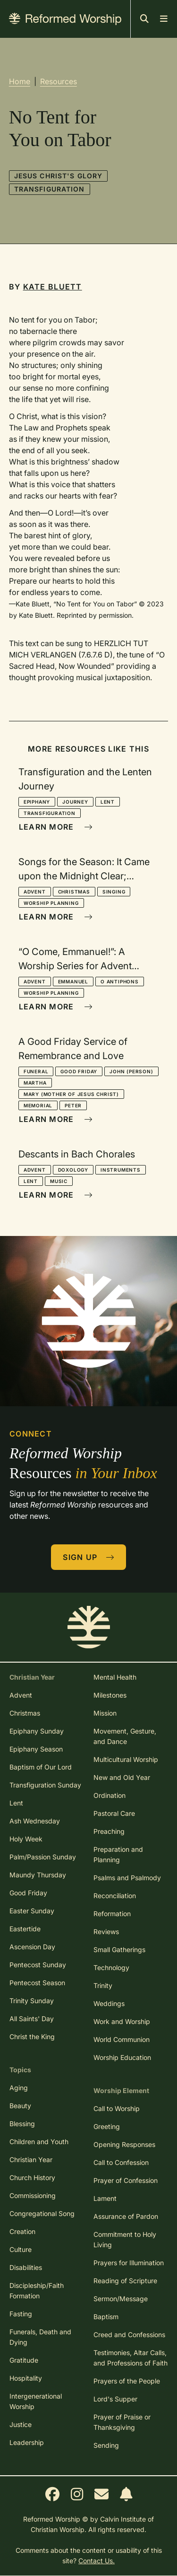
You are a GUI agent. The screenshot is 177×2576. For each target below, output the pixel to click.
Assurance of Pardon (125, 2216)
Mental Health (114, 1677)
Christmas (74, 891)
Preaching (109, 1831)
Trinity (102, 1985)
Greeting (106, 2126)
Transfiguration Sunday (45, 1785)
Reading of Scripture (125, 2281)
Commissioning (32, 2195)
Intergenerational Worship (35, 2401)
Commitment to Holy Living (124, 2239)
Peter (73, 1105)
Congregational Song (42, 2213)
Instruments (121, 1170)
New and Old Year (121, 1777)
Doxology (73, 1170)
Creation (22, 2231)
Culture (20, 2249)
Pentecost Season (37, 1983)
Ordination (109, 1795)
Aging (18, 2088)
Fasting (20, 2314)
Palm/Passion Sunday (42, 1857)
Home (19, 81)
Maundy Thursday (37, 1875)
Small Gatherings (119, 1949)
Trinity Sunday (31, 2001)
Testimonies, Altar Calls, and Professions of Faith (130, 2357)
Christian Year (30, 2159)
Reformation (112, 1914)
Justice (20, 2424)
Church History (32, 2177)
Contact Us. (96, 2561)
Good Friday (78, 1071)
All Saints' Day (31, 2019)
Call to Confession (121, 2162)
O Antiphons (120, 981)
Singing (114, 891)
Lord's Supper (115, 2399)
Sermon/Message (120, 2299)
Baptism (105, 2317)
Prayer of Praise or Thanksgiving (122, 2422)
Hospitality (25, 2378)
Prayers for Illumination (128, 2263)
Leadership (26, 2442)
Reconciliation (114, 1896)
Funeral (36, 1071)
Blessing (22, 2124)
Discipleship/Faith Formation (36, 2290)
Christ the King (32, 2037)
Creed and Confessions (129, 2335)
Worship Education (122, 2057)
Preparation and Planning (118, 1854)
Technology (111, 1967)
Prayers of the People (126, 2381)
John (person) (131, 1071)
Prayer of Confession (125, 2180)
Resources (58, 81)
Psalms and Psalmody (127, 1878)
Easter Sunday (31, 1911)
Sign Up (89, 1557)
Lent (108, 802)
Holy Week (25, 1839)
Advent (35, 891)
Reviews (106, 1932)
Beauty (20, 2106)
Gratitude (23, 2360)
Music (58, 1181)
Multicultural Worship (125, 1759)
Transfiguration (49, 189)
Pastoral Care (114, 1813)
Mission (105, 1713)
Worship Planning (51, 903)
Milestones (109, 1695)
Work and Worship (121, 2021)
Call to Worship (116, 2108)
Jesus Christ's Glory (58, 176)
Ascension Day (32, 1947)
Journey (75, 802)
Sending (106, 2445)
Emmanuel (73, 981)
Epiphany (37, 802)
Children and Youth (38, 2142)
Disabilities (25, 2267)
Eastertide (25, 1929)
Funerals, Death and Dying (40, 2337)
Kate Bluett (52, 286)
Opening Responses (124, 2144)
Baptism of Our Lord (40, 1767)
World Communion (121, 2039)
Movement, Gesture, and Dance (124, 1736)
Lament (105, 2198)
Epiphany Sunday (36, 1731)
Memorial (38, 1105)
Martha (35, 1083)
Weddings (109, 2003)
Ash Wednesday (34, 1821)
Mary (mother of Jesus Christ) (71, 1094)
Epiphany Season (36, 1749)
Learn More (56, 827)
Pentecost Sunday (37, 1965)
